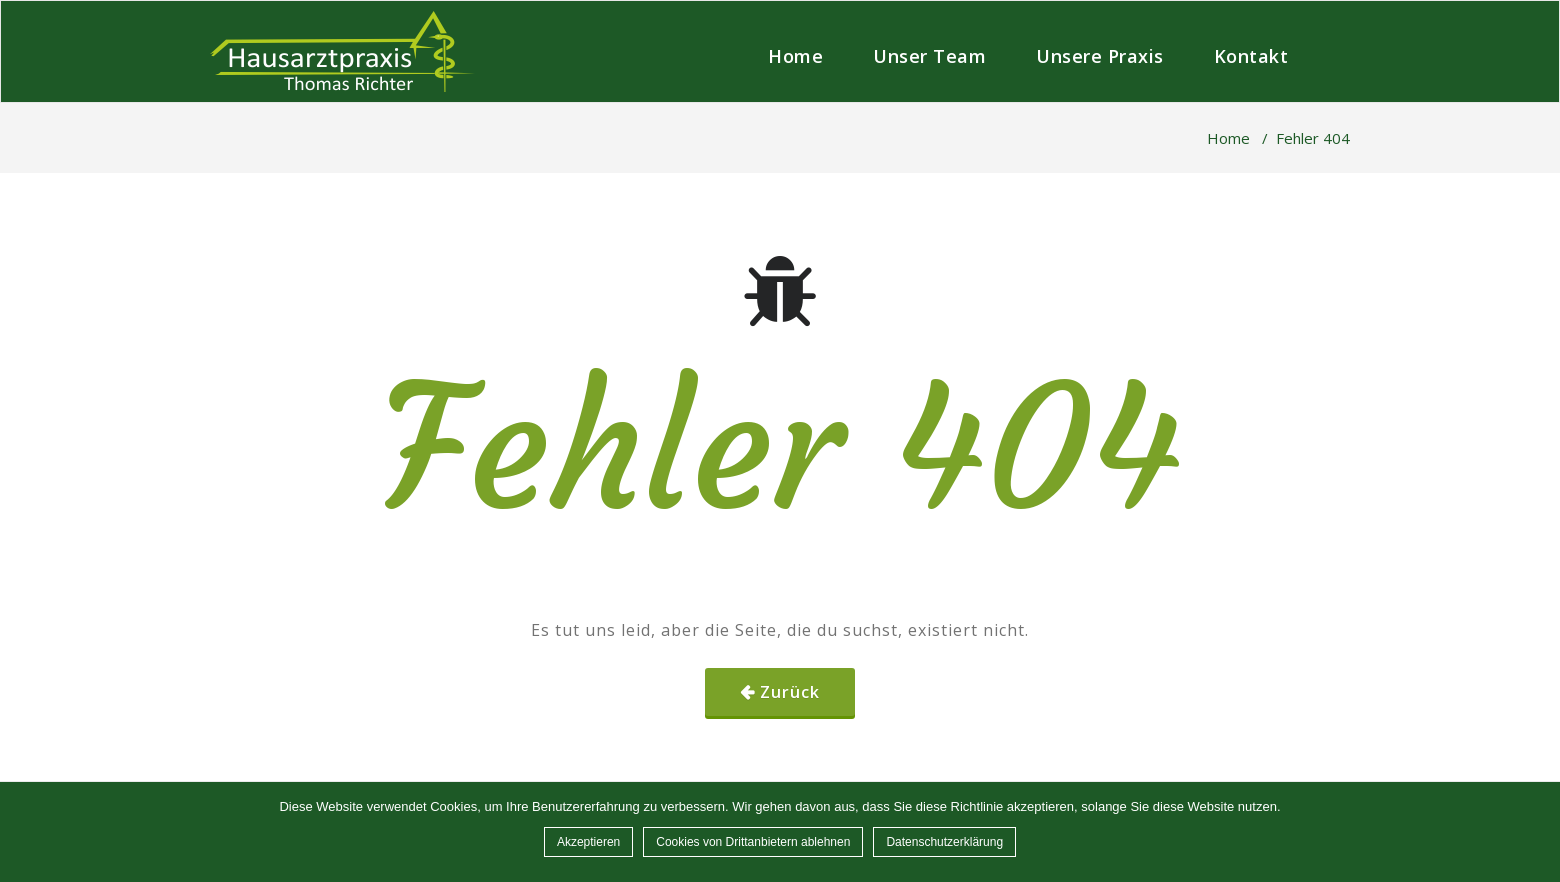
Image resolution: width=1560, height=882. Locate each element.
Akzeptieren (588, 842)
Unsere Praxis (1100, 56)
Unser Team (929, 56)
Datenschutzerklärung (944, 842)
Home (795, 56)
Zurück (790, 692)
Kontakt (1251, 56)
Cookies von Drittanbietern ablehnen (753, 842)
